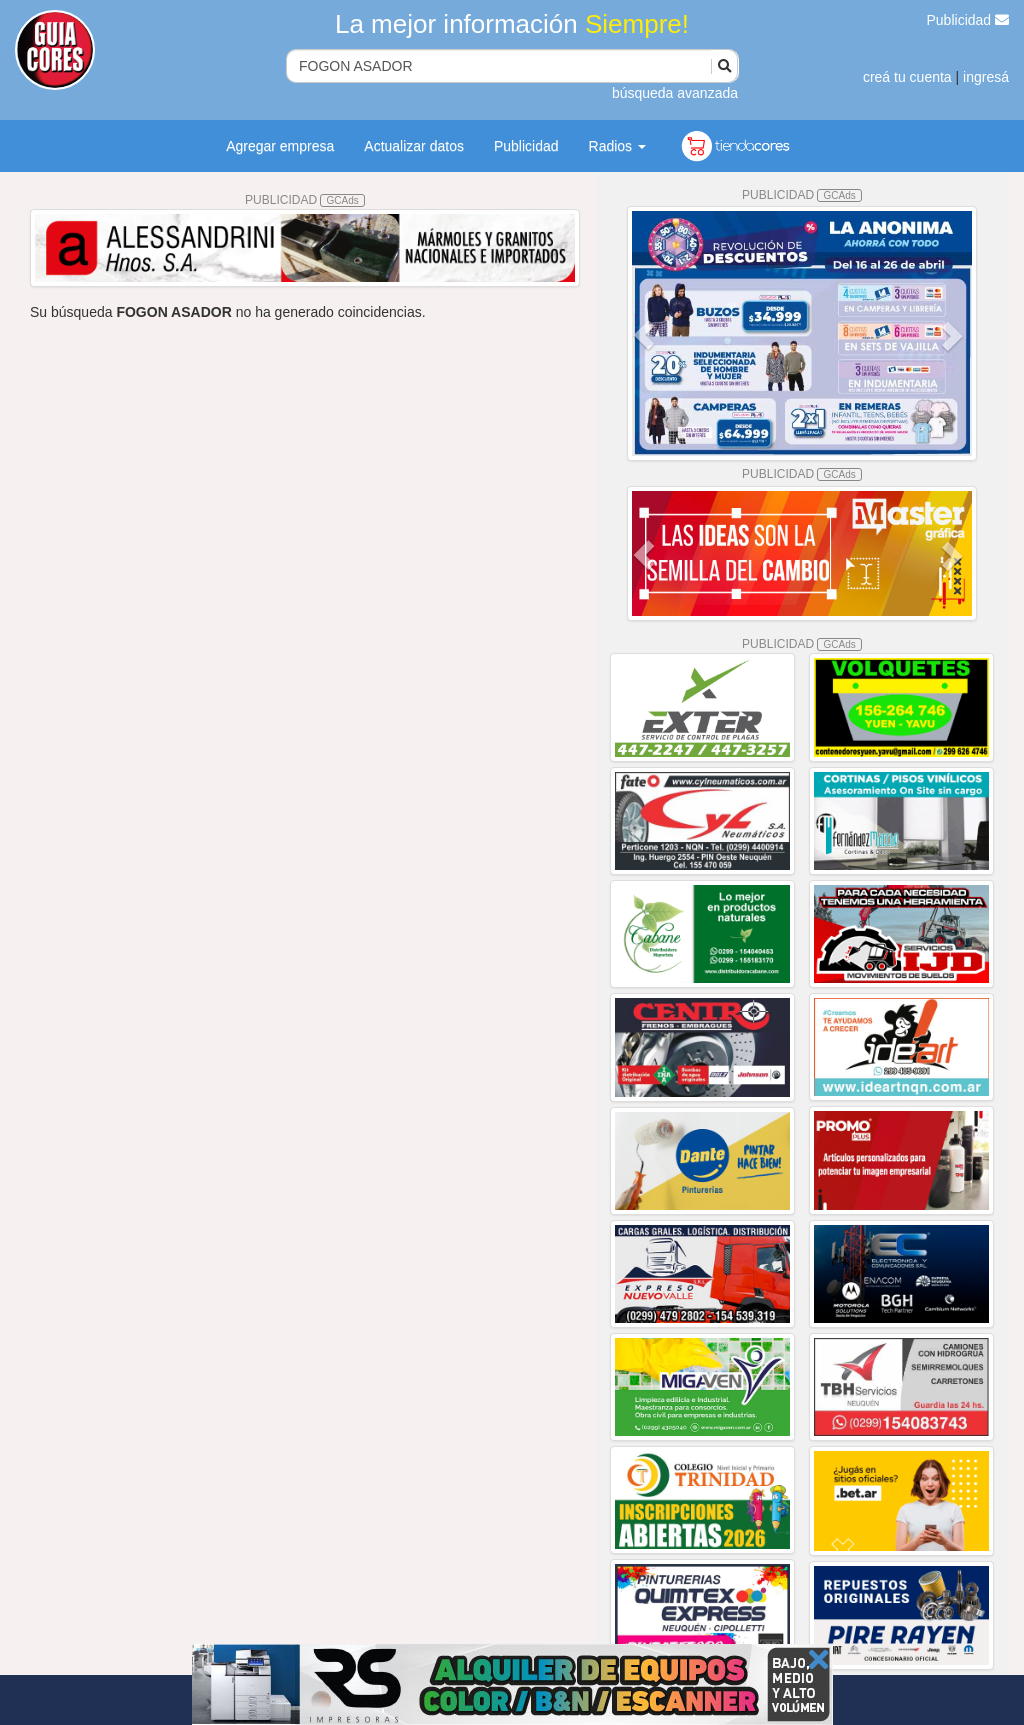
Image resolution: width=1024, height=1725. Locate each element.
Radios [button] (617, 146)
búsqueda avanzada (675, 93)
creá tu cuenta (907, 77)
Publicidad (968, 20)
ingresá (986, 77)
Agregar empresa (280, 146)
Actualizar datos (414, 146)
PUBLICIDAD (305, 200)
